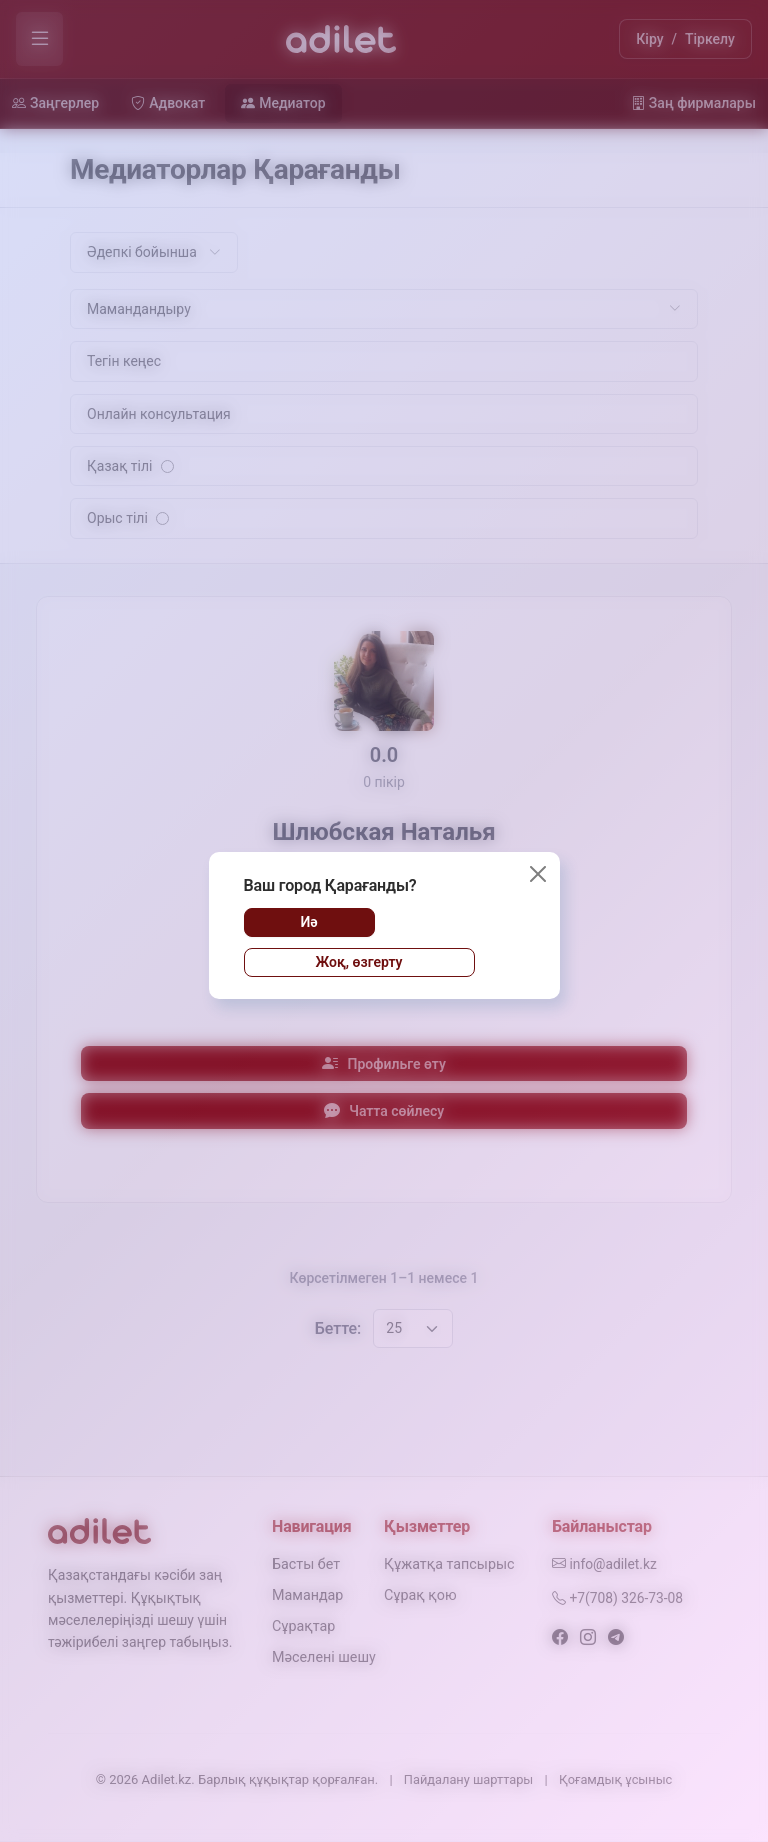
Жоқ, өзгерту (358, 962)
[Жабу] (538, 874)
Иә (308, 922)
